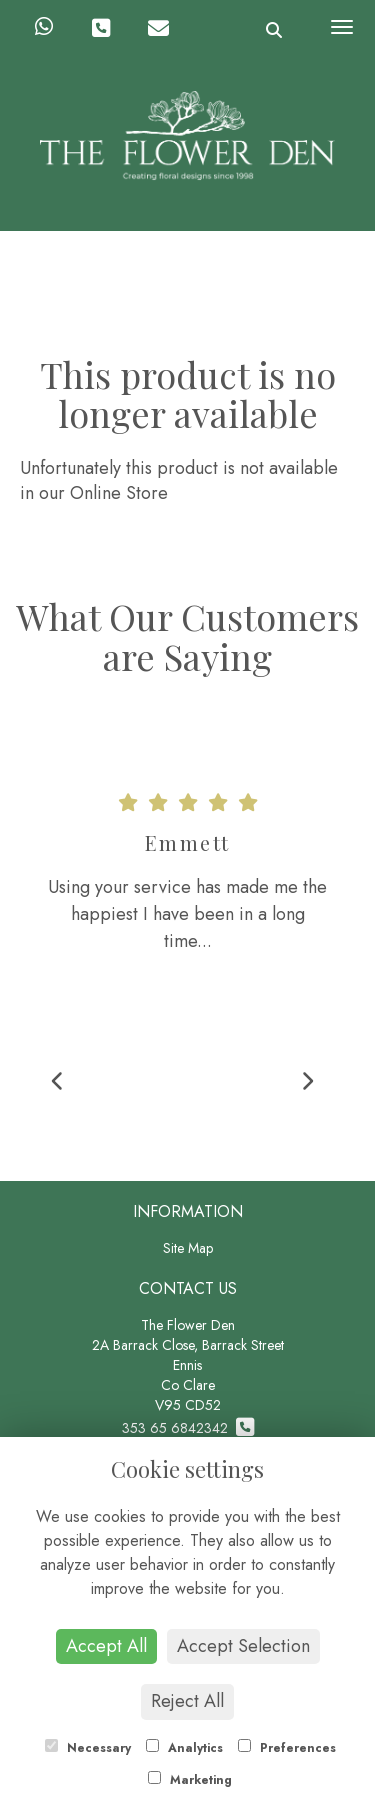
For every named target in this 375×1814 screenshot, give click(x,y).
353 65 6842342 (188, 1428)
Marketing (190, 1780)
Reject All (187, 1701)
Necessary (88, 1748)
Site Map (188, 1248)
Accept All (106, 1646)
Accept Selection (243, 1646)
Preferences (287, 1748)
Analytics (184, 1748)
